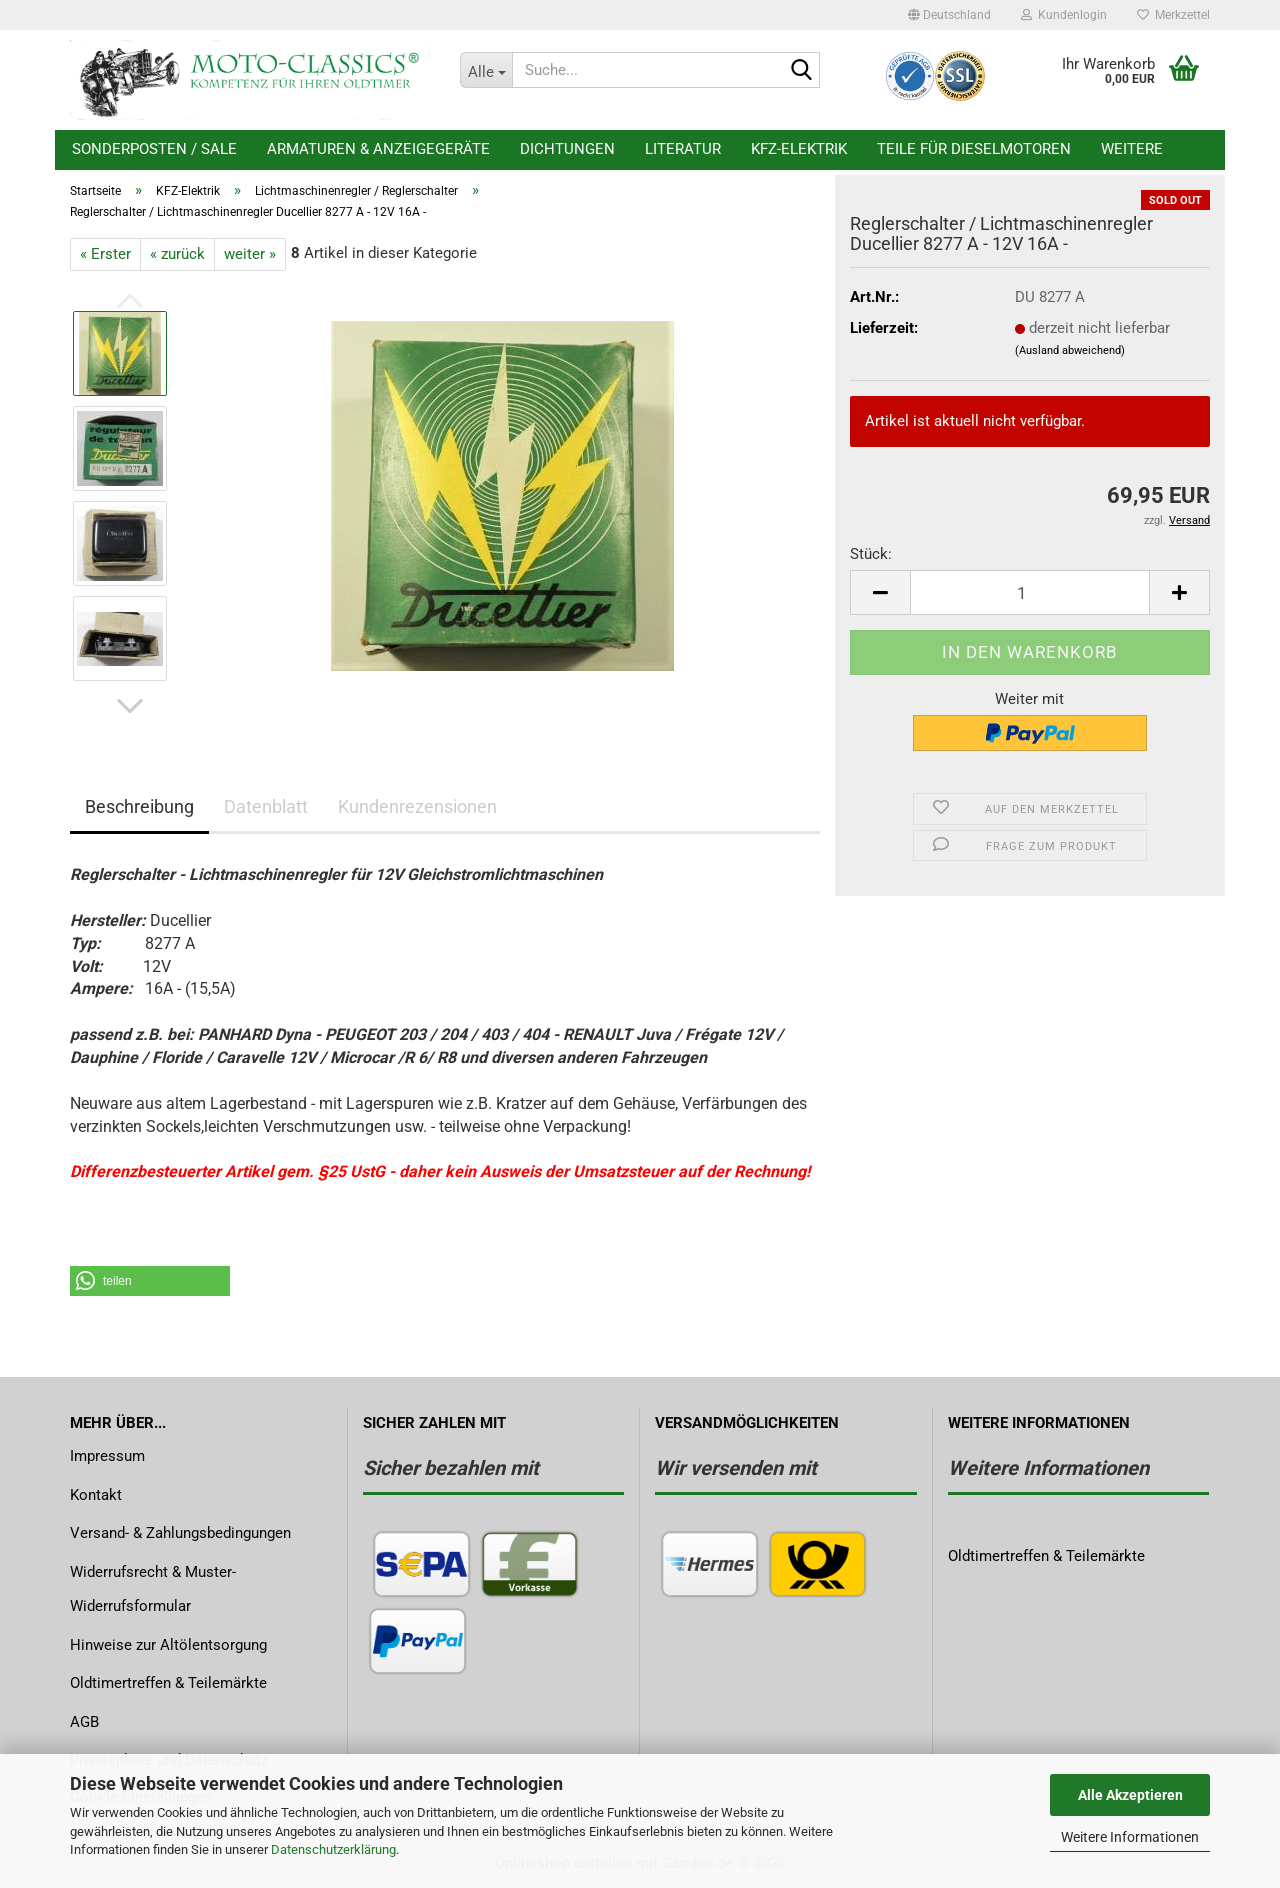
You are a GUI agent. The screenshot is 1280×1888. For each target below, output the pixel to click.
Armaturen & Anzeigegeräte (378, 149)
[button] (949, 15)
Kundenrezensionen (417, 806)
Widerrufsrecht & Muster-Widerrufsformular (153, 1589)
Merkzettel (1173, 15)
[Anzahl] (1030, 592)
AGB (84, 1722)
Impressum (107, 1456)
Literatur (683, 149)
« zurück (177, 254)
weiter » (250, 254)
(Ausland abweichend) (1070, 350)
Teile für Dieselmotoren (974, 149)
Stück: (871, 554)
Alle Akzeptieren (1130, 1795)
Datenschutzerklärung (333, 1849)
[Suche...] (486, 70)
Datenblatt (266, 806)
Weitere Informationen (1130, 1837)
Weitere (1132, 149)
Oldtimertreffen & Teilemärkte (168, 1683)
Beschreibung (139, 806)
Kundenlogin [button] (1064, 15)
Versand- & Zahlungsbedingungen (180, 1533)
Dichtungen (567, 149)
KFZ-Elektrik (799, 149)
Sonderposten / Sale (154, 149)
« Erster (105, 254)
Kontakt (96, 1495)
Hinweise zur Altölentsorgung (168, 1645)
